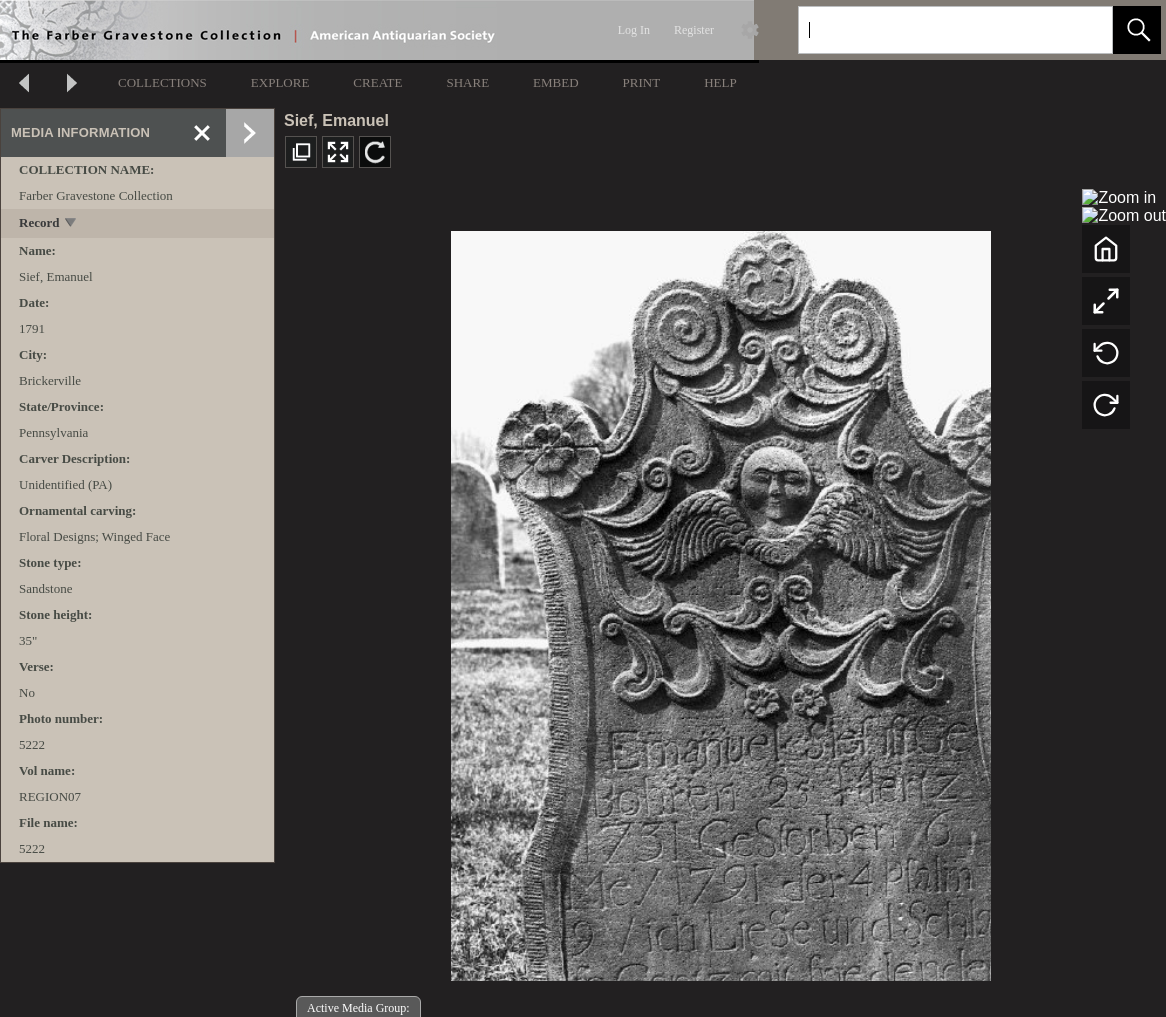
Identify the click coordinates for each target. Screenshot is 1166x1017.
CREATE (377, 82)
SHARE (467, 82)
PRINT (642, 82)
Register (694, 30)
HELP (720, 82)
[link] (1081, 29)
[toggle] (71, 224)
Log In (634, 30)
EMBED (556, 82)
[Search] (932, 30)
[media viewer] (720, 600)
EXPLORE (280, 82)
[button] (1137, 30)
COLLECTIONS (162, 82)
